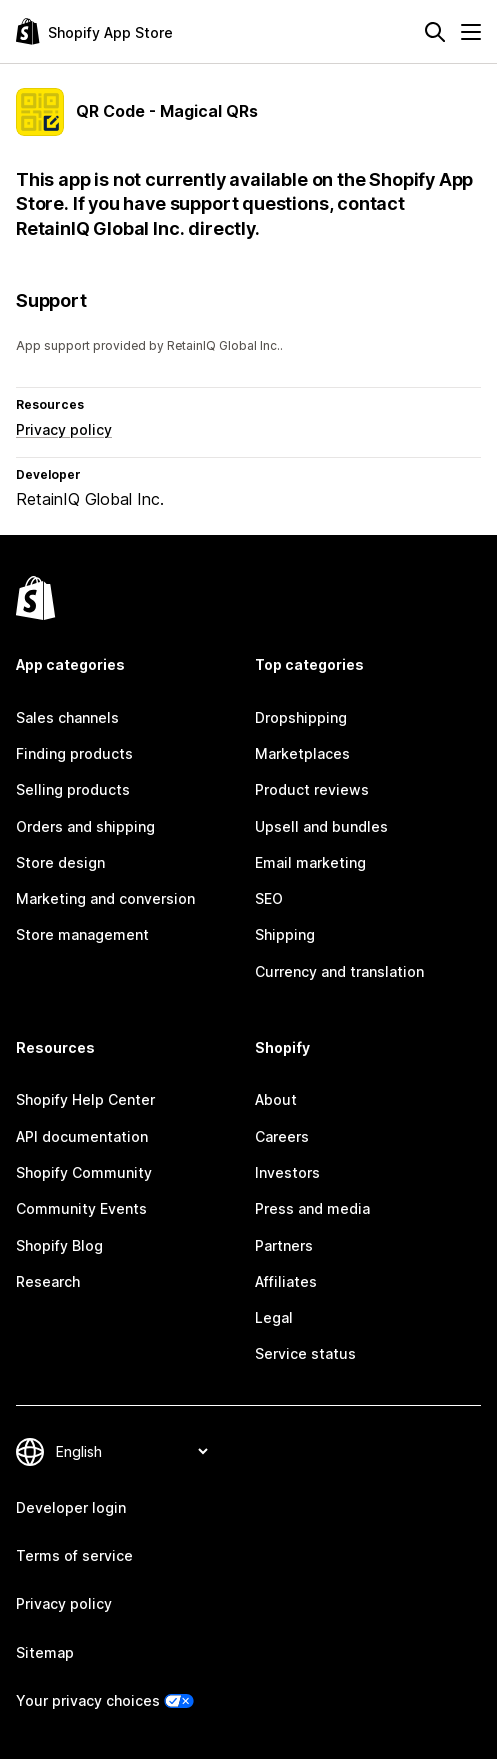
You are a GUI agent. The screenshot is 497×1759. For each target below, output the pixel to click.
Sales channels (67, 717)
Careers (282, 1136)
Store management (82, 934)
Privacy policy (64, 429)
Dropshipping (301, 717)
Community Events (81, 1208)
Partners (284, 1245)
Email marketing (310, 862)
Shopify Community (84, 1172)
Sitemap (45, 1652)
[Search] (435, 32)
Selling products (73, 789)
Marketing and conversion (105, 898)
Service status (305, 1353)
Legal (274, 1317)
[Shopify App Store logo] (94, 31)
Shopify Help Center (85, 1099)
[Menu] (471, 32)
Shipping (285, 934)
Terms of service (74, 1555)
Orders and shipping (85, 826)
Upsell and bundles (321, 826)
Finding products (74, 753)
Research (48, 1281)
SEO (269, 898)
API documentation (82, 1136)
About (276, 1099)
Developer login (71, 1507)
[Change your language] (131, 1451)
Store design (60, 862)
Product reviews (312, 789)
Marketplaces (302, 753)
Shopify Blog (59, 1245)
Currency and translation (339, 971)
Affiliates (286, 1281)
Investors (287, 1172)
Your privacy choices (88, 1700)
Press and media (312, 1208)
